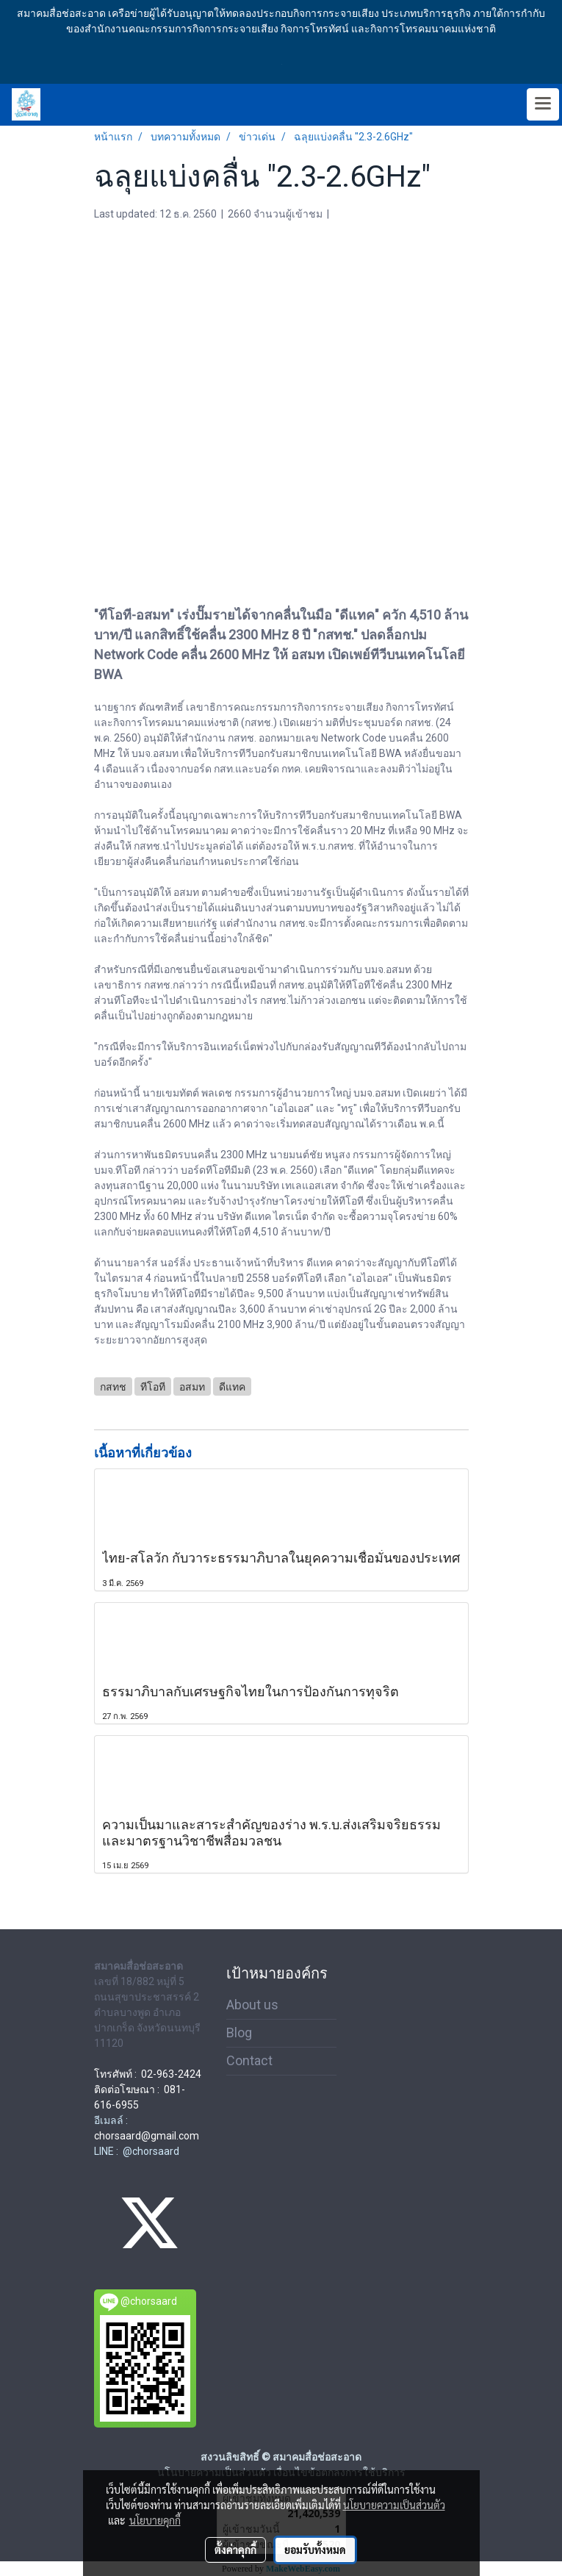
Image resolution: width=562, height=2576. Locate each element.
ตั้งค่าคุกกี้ (235, 2549)
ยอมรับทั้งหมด (315, 2549)
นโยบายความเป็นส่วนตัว (394, 2504)
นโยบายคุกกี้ (155, 2520)
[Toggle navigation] (543, 104)
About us (252, 2004)
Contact (249, 2060)
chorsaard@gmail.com (146, 2136)
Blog (239, 2032)
